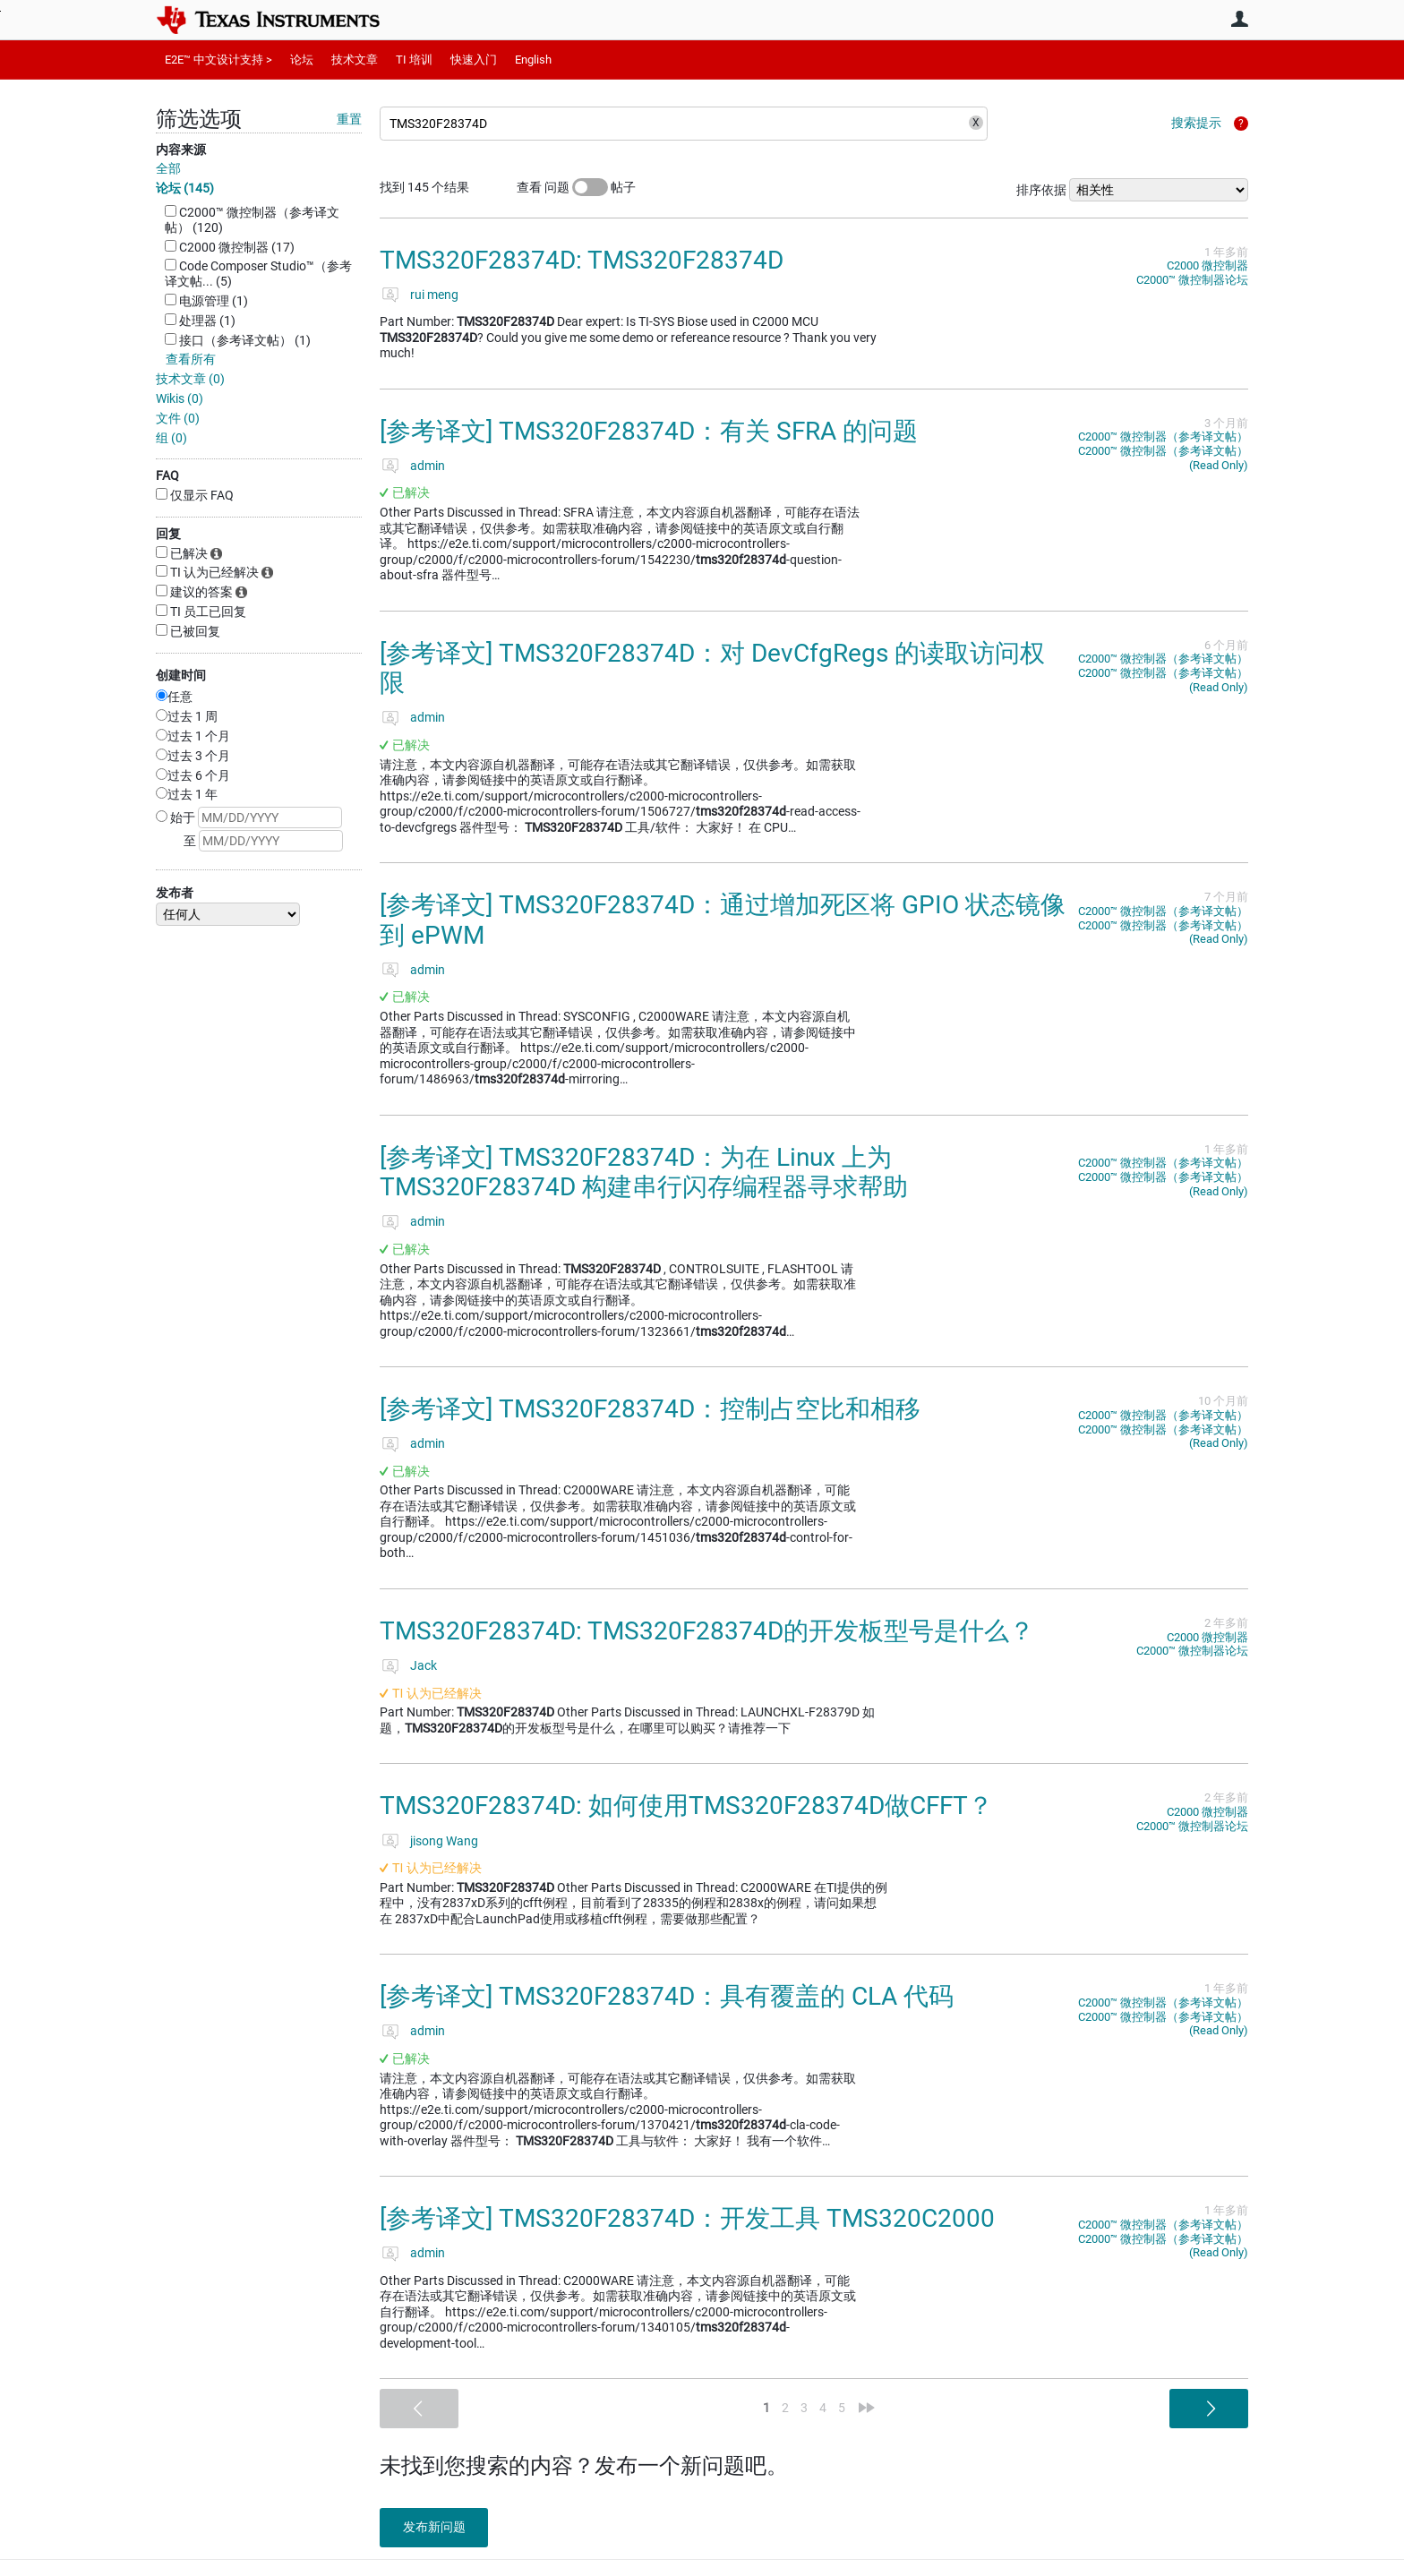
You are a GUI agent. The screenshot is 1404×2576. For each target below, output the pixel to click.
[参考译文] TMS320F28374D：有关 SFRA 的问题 (649, 431)
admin (427, 465)
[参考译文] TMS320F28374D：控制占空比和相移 (650, 1409)
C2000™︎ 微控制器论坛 (1192, 280)
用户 (1239, 19)
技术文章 (354, 59)
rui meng (434, 294)
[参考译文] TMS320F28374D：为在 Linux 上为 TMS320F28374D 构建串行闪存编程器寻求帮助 (644, 1172)
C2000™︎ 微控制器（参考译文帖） (1163, 436)
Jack (423, 1665)
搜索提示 (1196, 123)
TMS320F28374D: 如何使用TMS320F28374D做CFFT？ (686, 1805)
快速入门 (473, 59)
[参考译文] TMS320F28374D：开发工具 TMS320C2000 (687, 2218)
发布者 (174, 893)
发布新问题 (438, 2527)
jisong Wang (444, 1841)
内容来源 (181, 149)
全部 (168, 168)
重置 (349, 119)
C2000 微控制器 (1207, 265)
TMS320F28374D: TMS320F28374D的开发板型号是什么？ (707, 1631)
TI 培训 (414, 59)
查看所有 (191, 359)
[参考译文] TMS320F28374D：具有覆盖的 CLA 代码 (667, 1996)
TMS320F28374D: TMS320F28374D (581, 260)
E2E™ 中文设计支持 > (218, 59)
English (533, 59)
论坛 (301, 59)
